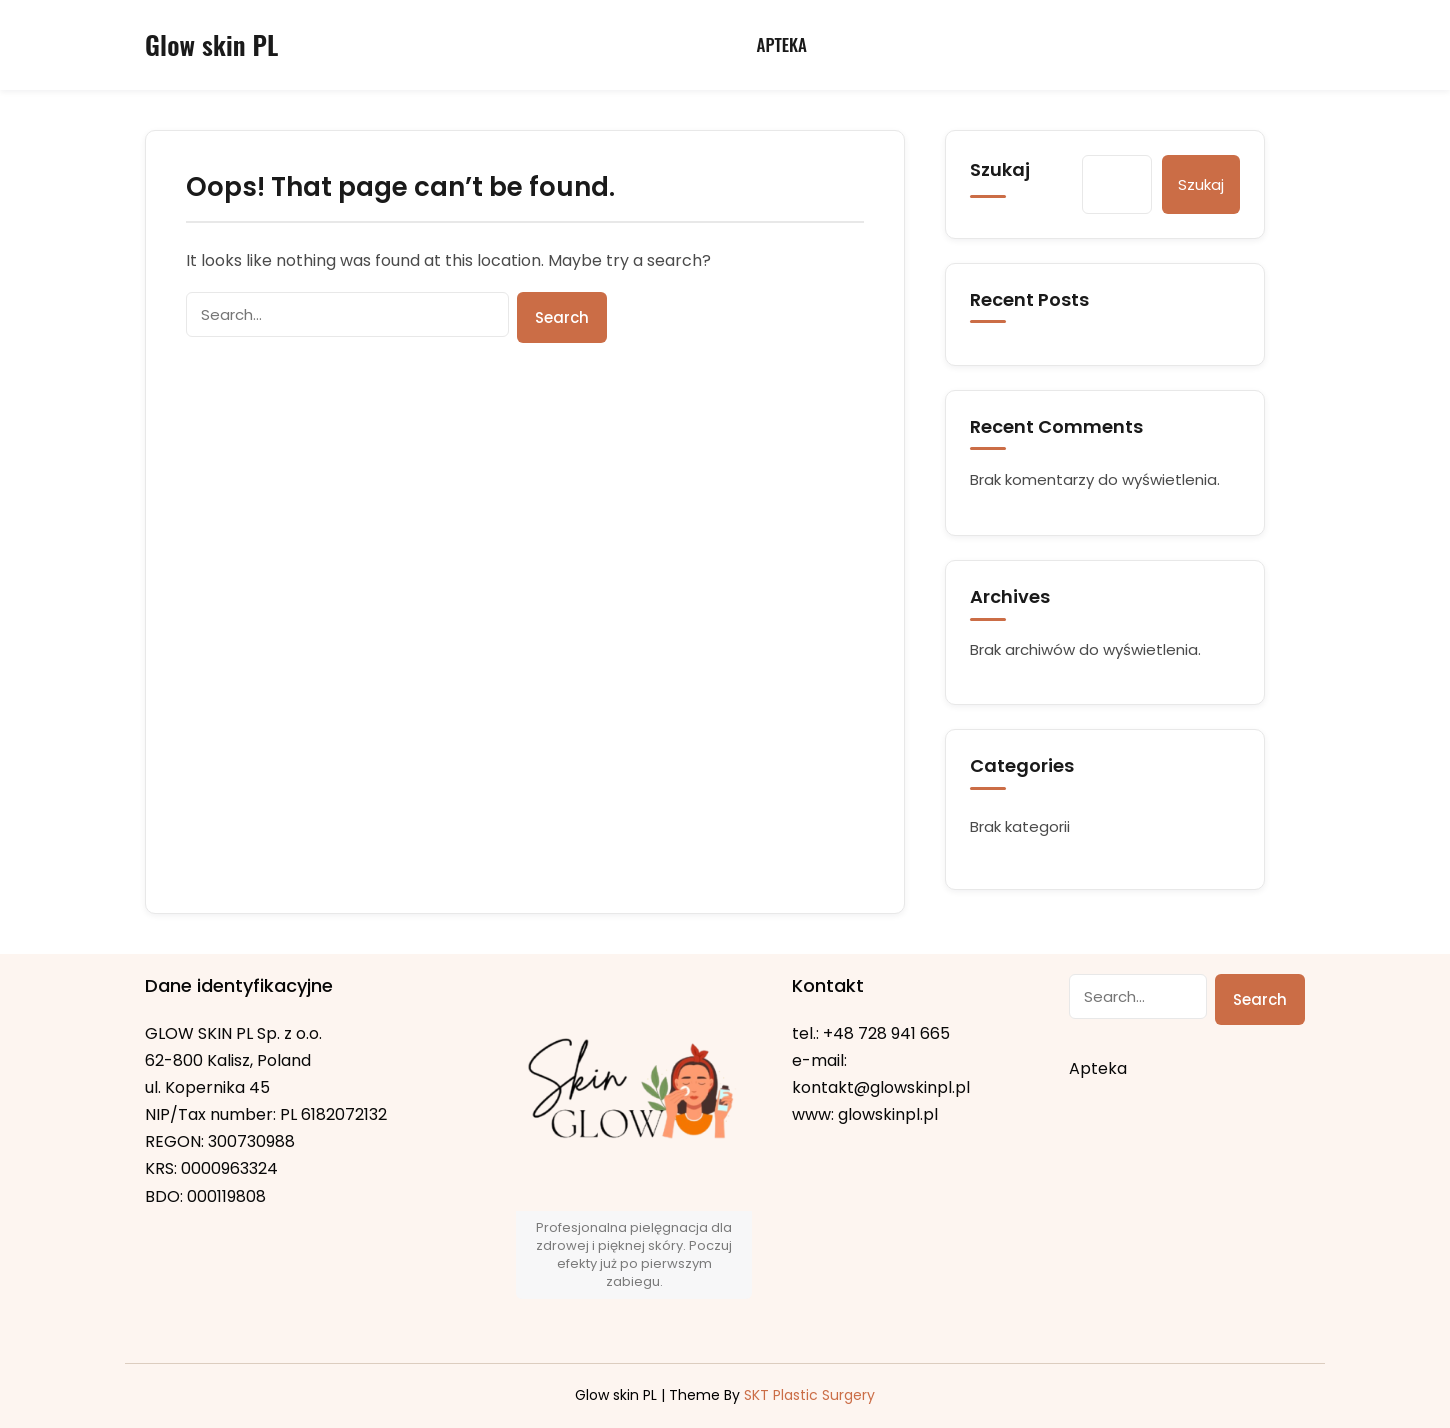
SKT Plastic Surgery (809, 1395)
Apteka (782, 44)
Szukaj (1000, 169)
